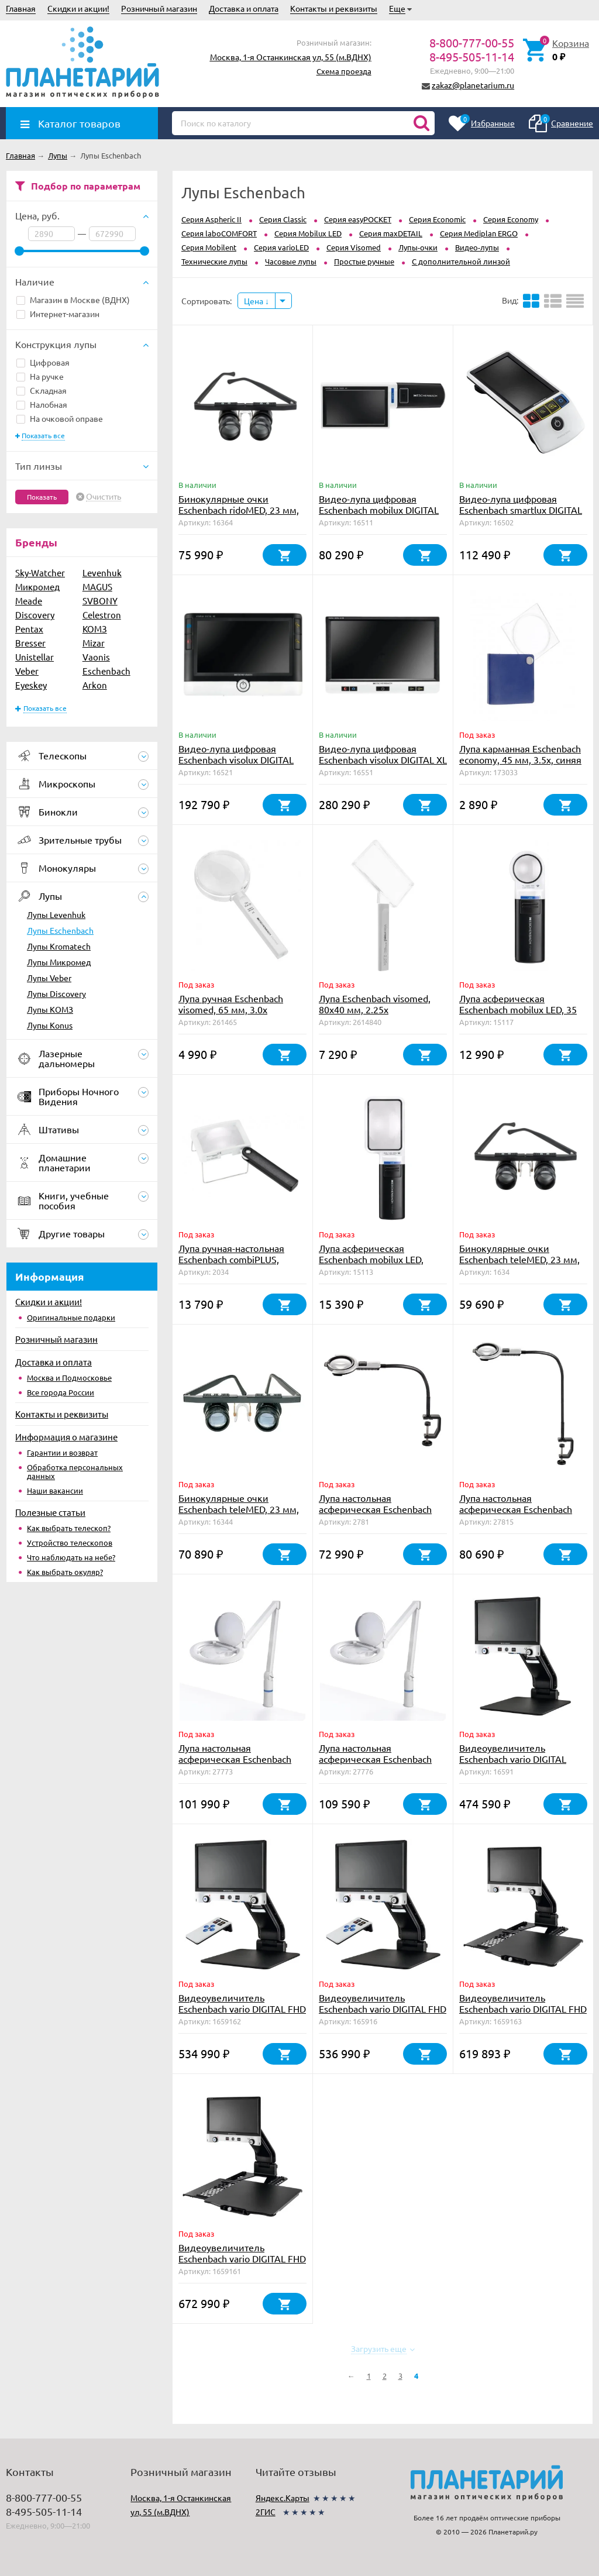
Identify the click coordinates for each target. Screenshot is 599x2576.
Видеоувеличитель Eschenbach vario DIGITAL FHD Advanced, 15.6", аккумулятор (242, 2014)
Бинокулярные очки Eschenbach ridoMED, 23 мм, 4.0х (238, 510)
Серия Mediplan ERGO (479, 233)
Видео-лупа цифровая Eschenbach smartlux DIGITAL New (520, 510)
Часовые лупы (290, 261)
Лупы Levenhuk (56, 914)
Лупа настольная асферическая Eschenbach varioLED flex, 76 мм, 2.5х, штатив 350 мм (375, 1514)
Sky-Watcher (40, 572)
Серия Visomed (353, 247)
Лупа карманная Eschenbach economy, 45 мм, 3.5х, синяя (520, 753)
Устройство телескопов (69, 1542)
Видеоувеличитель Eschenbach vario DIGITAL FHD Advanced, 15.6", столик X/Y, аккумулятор (242, 2263)
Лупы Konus (50, 1025)
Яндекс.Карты (282, 2497)
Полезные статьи (50, 1512)
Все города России (60, 1392)
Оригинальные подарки (71, 1317)
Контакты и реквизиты (333, 8)
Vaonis (96, 656)
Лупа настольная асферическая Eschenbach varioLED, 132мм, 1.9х (234, 1759)
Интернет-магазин (57, 313)
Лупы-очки (418, 247)
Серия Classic (283, 219)
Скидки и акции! (78, 8)
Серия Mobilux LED (308, 233)
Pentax (29, 628)
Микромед (37, 586)
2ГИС (266, 2511)
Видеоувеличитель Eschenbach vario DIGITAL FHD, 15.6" (512, 1759)
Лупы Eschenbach (60, 930)
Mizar (93, 642)
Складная (41, 390)
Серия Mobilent (208, 247)
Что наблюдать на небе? (71, 1557)
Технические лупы (214, 261)
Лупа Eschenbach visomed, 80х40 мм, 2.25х (375, 1003)
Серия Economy (510, 219)
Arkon (94, 684)
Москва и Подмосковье (69, 1377)
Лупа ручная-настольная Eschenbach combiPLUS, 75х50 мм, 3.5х (231, 1259)
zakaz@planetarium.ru (473, 85)
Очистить (103, 496)
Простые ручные (364, 261)
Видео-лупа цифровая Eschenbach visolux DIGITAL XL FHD (383, 759)
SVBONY (100, 600)
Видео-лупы (477, 247)
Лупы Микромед (59, 962)
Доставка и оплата (243, 8)
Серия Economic (437, 219)
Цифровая (43, 362)
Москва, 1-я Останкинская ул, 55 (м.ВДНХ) (290, 56)
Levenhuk (102, 572)
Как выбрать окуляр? (65, 1572)
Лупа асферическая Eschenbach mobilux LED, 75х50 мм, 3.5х (371, 1259)
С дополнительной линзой (461, 261)
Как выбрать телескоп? (69, 1528)
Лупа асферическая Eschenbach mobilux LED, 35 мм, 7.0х (518, 1009)
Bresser (30, 642)
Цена (256, 300)
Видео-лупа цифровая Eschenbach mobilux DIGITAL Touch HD (379, 510)
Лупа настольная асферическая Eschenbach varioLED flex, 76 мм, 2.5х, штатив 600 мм (515, 1514)
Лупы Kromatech (59, 946)
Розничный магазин (159, 8)
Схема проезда (343, 71)
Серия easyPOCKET (357, 219)
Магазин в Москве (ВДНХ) (73, 299)
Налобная (41, 404)
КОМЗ (94, 628)
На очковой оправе (59, 418)
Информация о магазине (66, 1436)
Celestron (101, 614)
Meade (28, 600)
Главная (21, 8)
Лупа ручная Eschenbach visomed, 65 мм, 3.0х (230, 1003)
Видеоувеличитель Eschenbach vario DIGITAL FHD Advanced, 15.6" (382, 2008)
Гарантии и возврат (62, 1452)
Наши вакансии (55, 1490)
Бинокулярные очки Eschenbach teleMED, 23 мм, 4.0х (238, 1509)
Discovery (34, 614)
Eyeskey (31, 684)
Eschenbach (106, 670)
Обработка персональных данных (75, 1471)
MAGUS (97, 586)
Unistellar (34, 656)
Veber (27, 670)
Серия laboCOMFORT (219, 233)
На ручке (40, 376)
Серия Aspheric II (211, 219)
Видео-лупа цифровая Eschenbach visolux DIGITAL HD (236, 759)
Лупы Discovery (56, 993)
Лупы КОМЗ (50, 1009)
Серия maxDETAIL (390, 233)
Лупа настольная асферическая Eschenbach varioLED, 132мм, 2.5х (375, 1759)
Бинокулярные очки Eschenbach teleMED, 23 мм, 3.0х (519, 1259)
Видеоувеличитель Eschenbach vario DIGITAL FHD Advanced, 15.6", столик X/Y (523, 2008)
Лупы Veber (49, 977)
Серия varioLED (281, 247)
